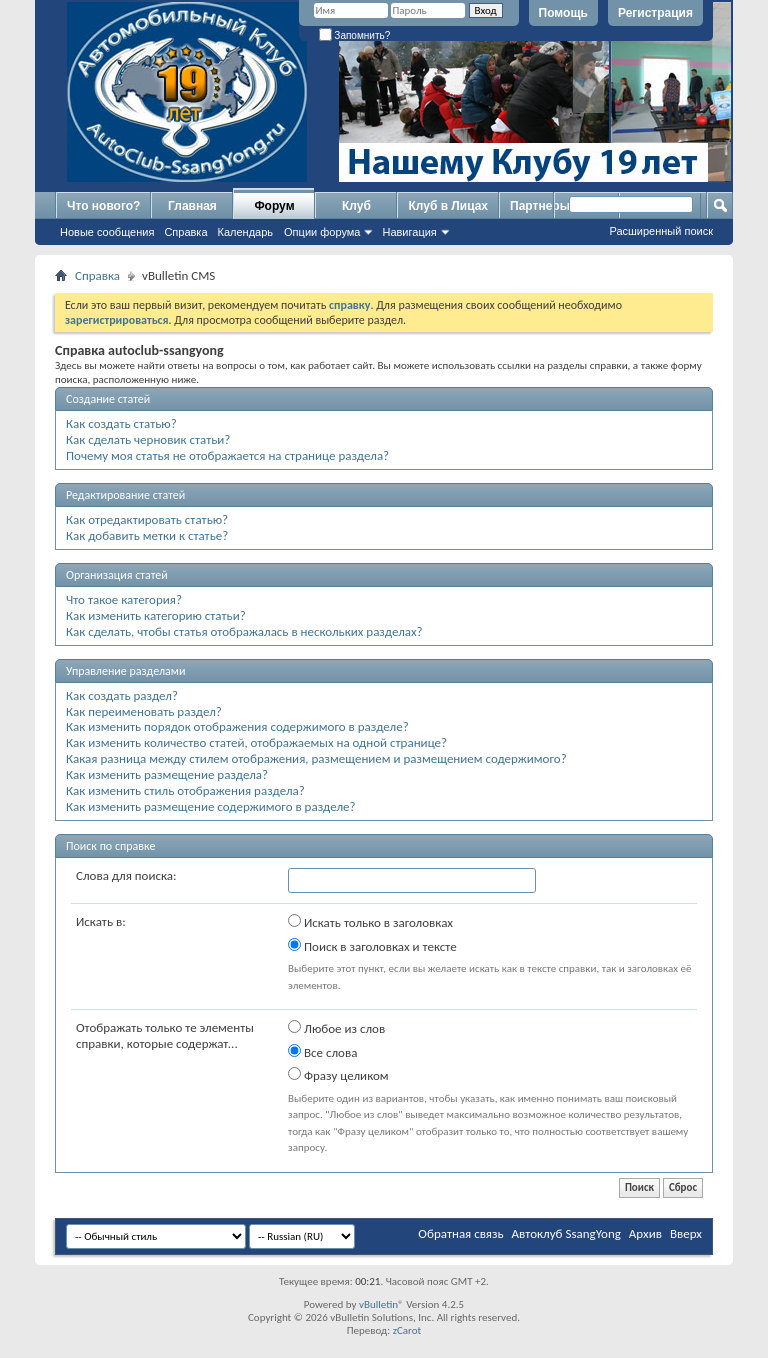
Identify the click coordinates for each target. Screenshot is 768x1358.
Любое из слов (336, 1028)
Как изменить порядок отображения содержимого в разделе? (237, 726)
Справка (185, 232)
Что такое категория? (124, 599)
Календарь (246, 232)
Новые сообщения (107, 232)
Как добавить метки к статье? (147, 535)
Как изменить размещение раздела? (167, 774)
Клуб (356, 206)
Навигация (409, 232)
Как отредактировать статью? (147, 519)
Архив (645, 1233)
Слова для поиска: (126, 875)
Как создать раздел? (122, 695)
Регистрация (655, 13)
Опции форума (322, 232)
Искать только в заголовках (370, 922)
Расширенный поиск (661, 231)
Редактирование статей (125, 495)
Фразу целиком (338, 1075)
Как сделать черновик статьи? (148, 439)
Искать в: (101, 921)
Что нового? (103, 206)
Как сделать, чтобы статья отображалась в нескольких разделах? (244, 631)
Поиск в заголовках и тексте (372, 946)
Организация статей (117, 575)
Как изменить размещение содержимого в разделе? (211, 806)
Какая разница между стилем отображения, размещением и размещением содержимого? (316, 758)
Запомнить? (355, 35)
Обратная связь (460, 1233)
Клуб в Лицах (448, 206)
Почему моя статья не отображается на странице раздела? (227, 455)
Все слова (322, 1052)
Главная (192, 206)
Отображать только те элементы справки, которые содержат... (165, 1035)
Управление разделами (125, 671)
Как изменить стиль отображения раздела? (185, 790)
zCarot (407, 1330)
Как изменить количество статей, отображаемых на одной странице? (256, 742)
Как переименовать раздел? (144, 711)
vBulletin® (381, 1304)
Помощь (563, 13)
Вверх (686, 1233)
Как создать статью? (121, 423)
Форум (274, 206)
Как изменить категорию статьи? (156, 615)
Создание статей (108, 399)
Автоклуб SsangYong (566, 1233)
